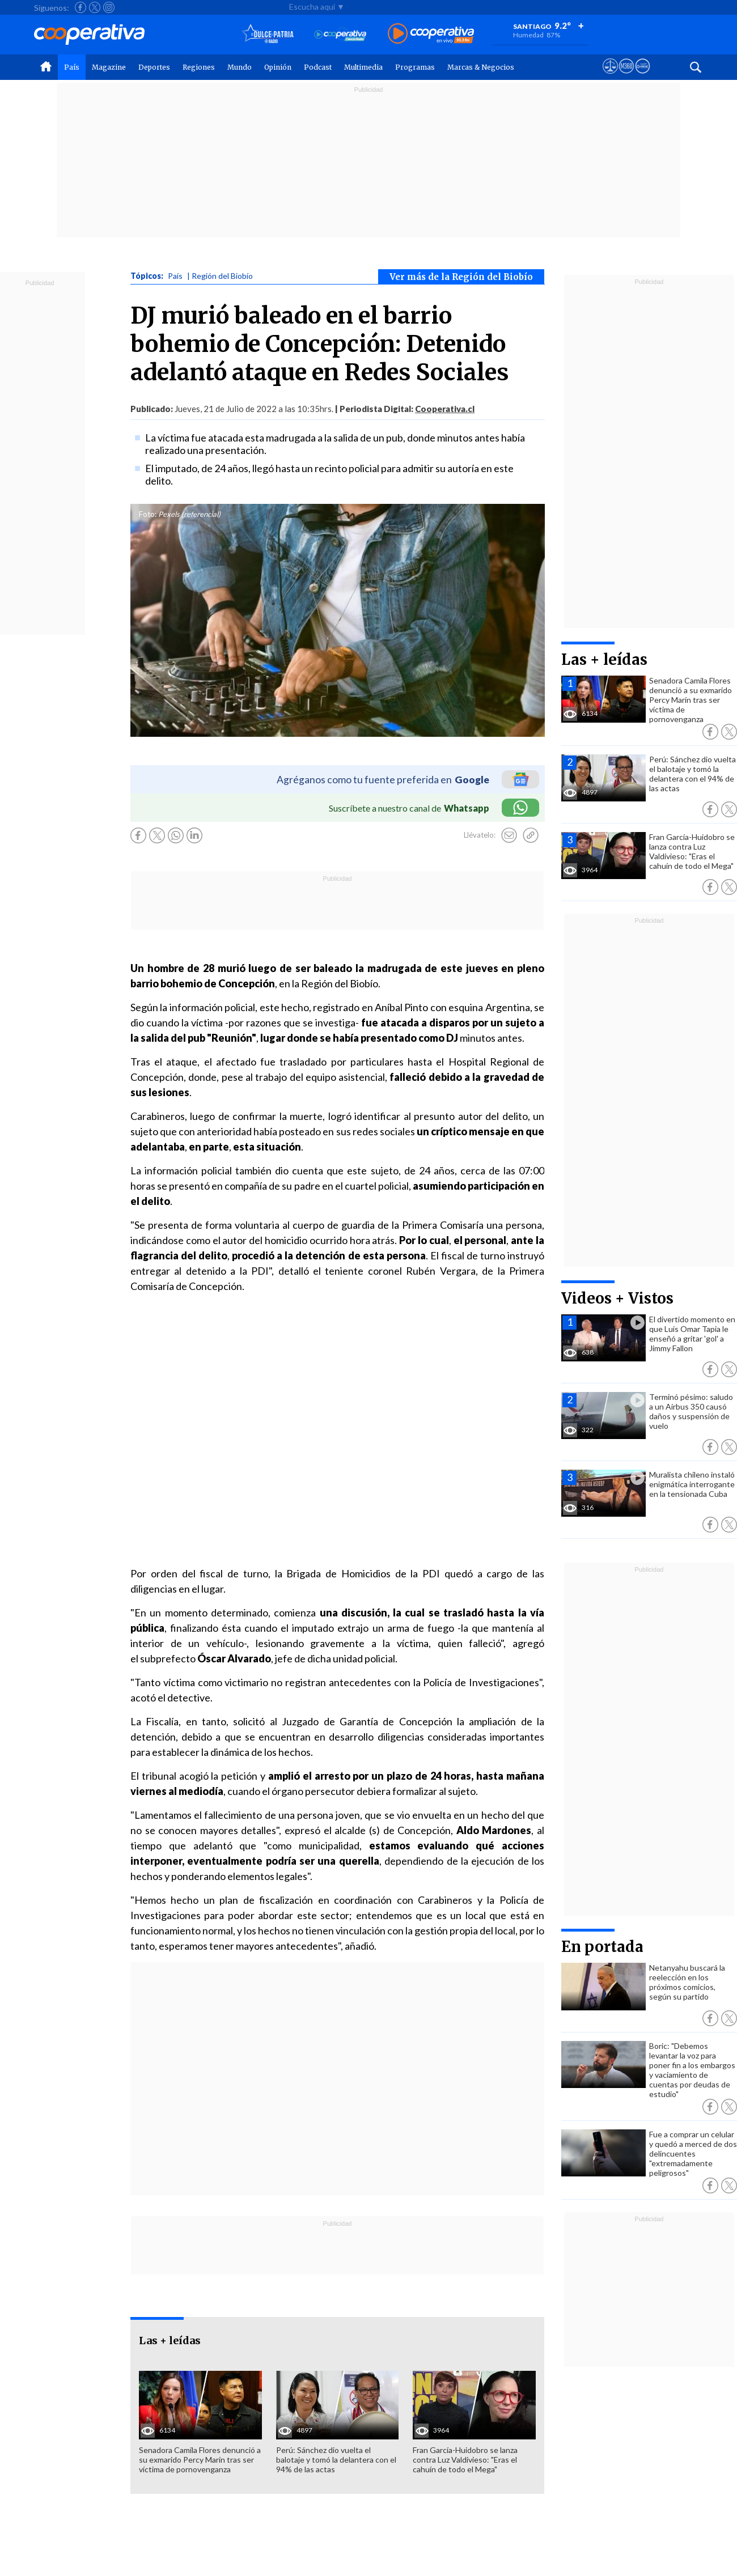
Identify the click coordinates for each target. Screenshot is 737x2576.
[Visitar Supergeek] (642, 76)
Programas (415, 67)
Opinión (277, 67)
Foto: (147, 514)
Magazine (109, 67)
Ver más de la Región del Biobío (461, 276)
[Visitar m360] (626, 76)
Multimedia (363, 67)
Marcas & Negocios (480, 67)
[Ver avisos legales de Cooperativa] (610, 76)
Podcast (318, 67)
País (71, 67)
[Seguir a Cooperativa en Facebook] (80, 7)
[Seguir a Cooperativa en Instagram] (109, 7)
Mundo (239, 67)
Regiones (199, 67)
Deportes (154, 67)
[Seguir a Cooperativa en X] (94, 7)
